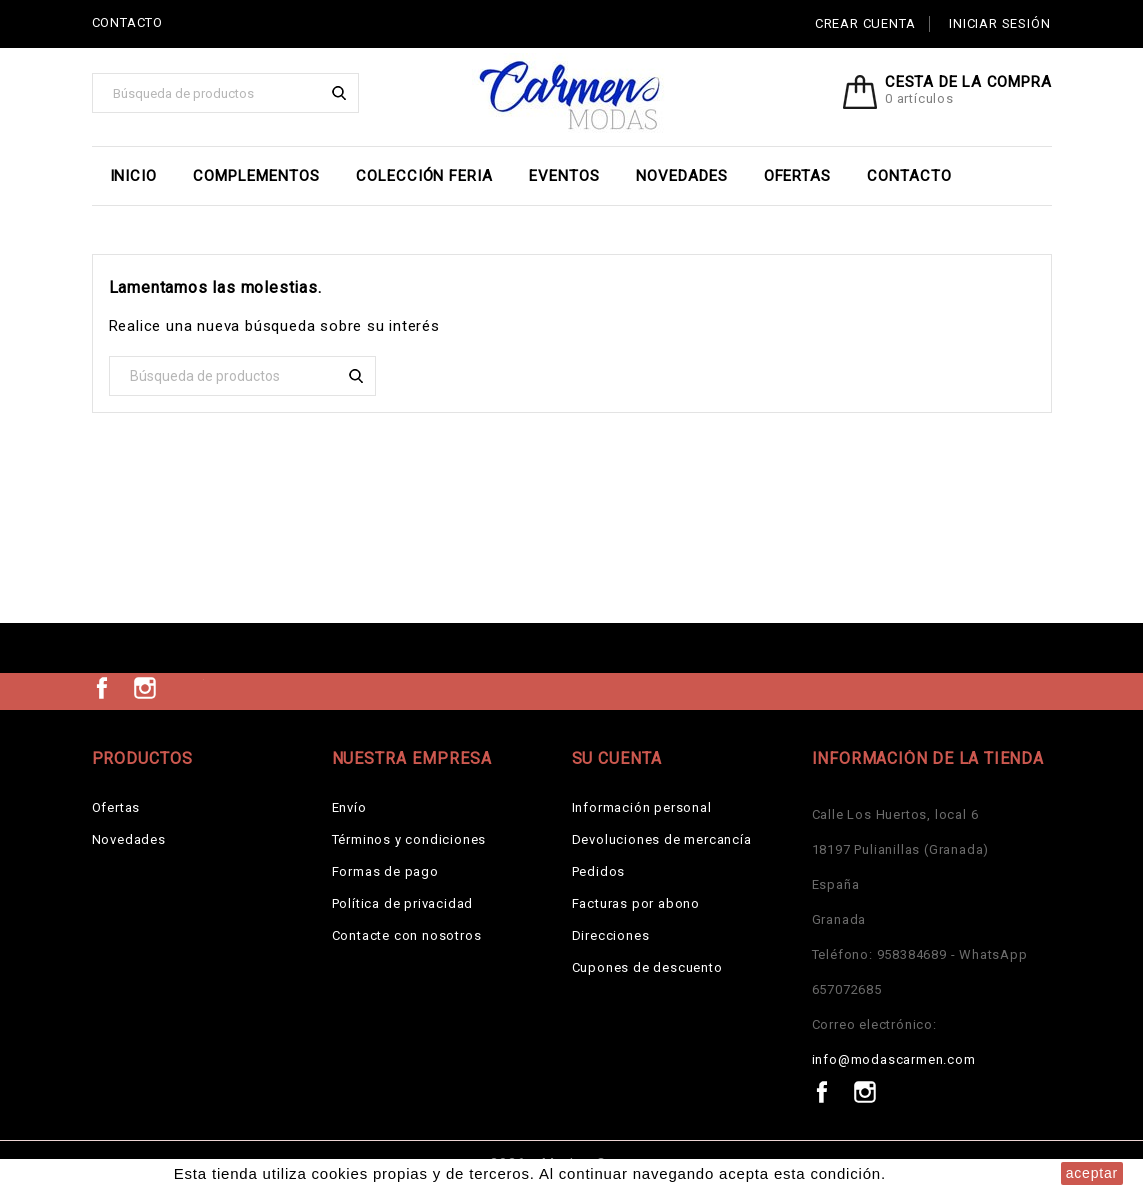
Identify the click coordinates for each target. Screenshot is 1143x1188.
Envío (349, 807)
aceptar (1092, 1173)
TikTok (189, 688)
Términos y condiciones (409, 839)
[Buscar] (225, 93)
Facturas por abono (636, 903)
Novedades (682, 176)
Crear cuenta (865, 23)
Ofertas (798, 176)
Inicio (134, 176)
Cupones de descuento (647, 967)
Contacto (909, 176)
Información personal (642, 807)
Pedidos (599, 871)
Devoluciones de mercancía (662, 839)
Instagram (145, 688)
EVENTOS (564, 176)
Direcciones (611, 935)
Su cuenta (617, 758)
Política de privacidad (403, 903)
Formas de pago (385, 871)
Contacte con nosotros (407, 935)
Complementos (256, 176)
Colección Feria (424, 176)
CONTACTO (127, 22)
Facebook (102, 688)
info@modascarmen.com (894, 1059)
